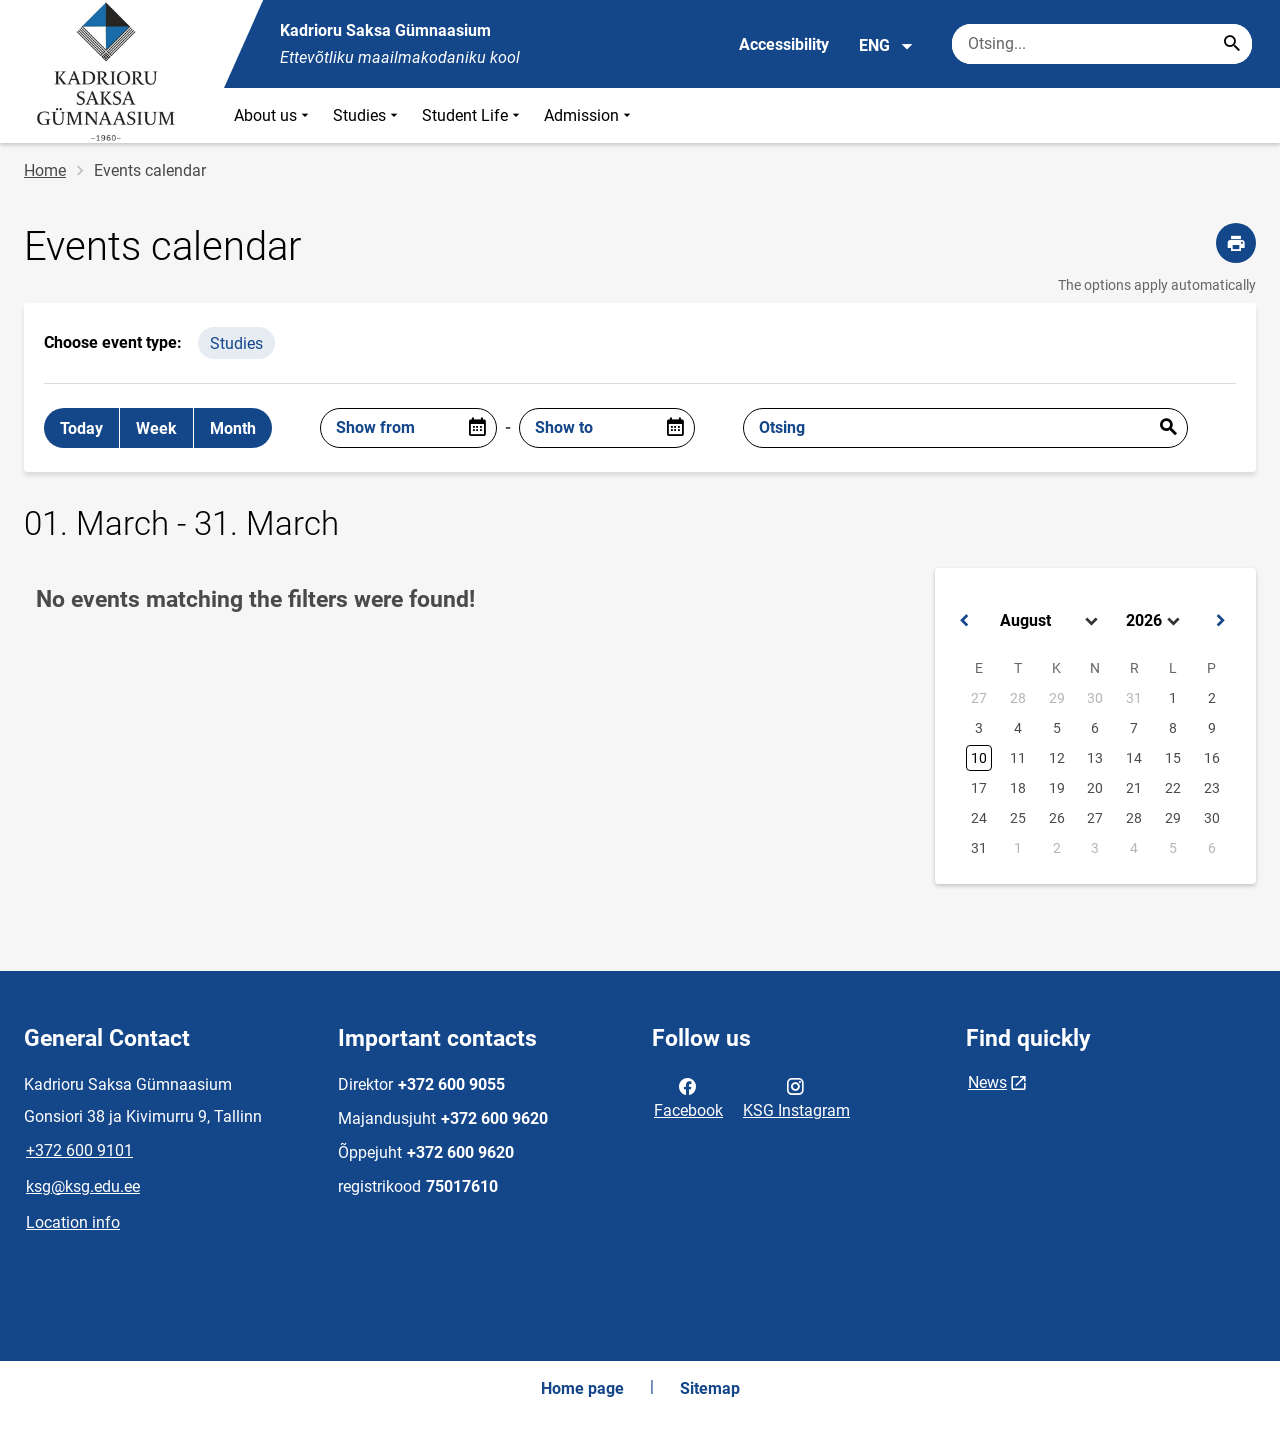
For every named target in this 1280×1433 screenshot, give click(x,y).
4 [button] (1018, 728)
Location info (73, 1222)
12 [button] (1057, 758)
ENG (886, 46)
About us (273, 115)
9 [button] (1212, 728)
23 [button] (1212, 788)
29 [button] (1057, 698)
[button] (964, 621)
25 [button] (1018, 818)
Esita (1168, 428)
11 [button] (1018, 758)
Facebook (688, 1097)
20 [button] (1095, 788)
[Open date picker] (477, 428)
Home (45, 170)
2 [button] (1212, 698)
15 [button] (1173, 758)
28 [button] (1018, 698)
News (987, 1082)
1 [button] (1173, 698)
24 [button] (979, 818)
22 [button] (1173, 788)
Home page (582, 1388)
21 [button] (1134, 788)
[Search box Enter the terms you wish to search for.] (1102, 44)
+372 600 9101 (79, 1150)
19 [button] (1057, 788)
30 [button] (1095, 698)
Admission (589, 115)
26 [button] (1057, 818)
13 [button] (1095, 758)
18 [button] (1018, 788)
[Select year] (1155, 621)
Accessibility (784, 44)
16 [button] (1212, 758)
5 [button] (1057, 728)
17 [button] (979, 788)
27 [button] (979, 698)
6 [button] (1095, 728)
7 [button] (1134, 728)
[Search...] (1232, 44)
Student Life (473, 115)
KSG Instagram (796, 1097)
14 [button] (1134, 758)
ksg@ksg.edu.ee (83, 1186)
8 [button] (1173, 728)
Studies (367, 115)
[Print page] (1236, 243)
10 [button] (979, 758)
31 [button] (1134, 698)
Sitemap (710, 1388)
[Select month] (1051, 621)
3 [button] (979, 728)
